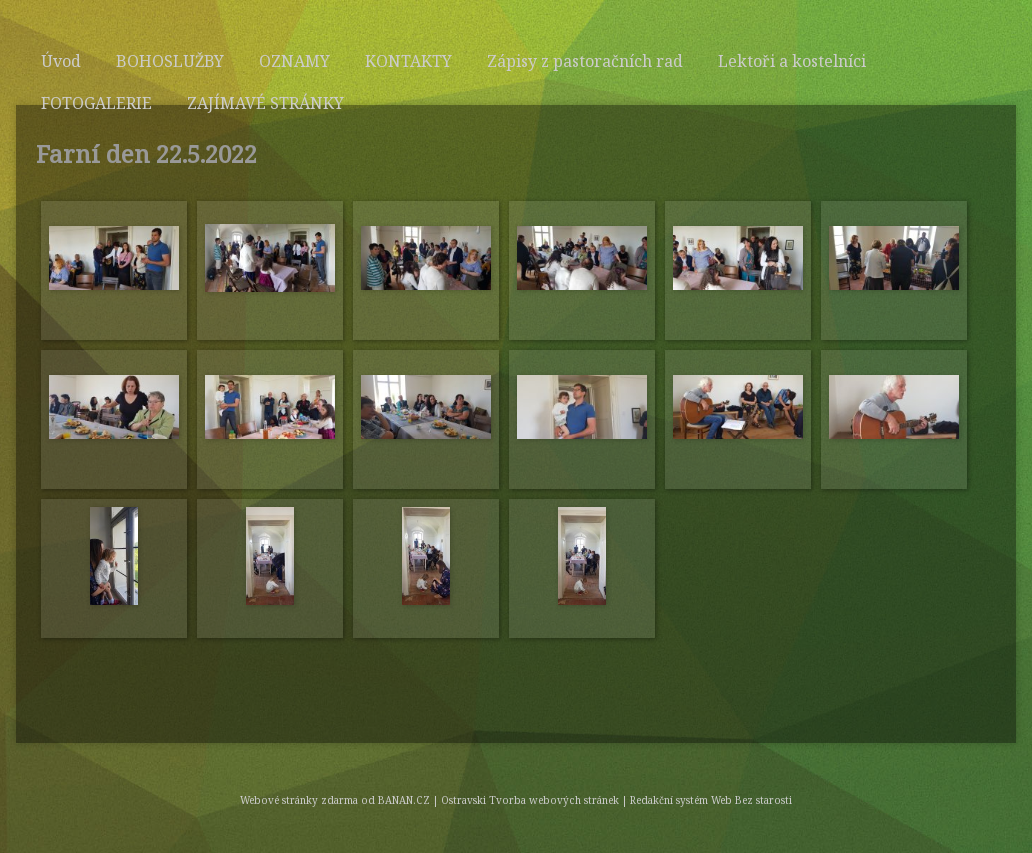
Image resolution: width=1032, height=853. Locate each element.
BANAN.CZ (404, 800)
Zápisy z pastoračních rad (585, 61)
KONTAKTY (408, 61)
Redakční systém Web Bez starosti (711, 800)
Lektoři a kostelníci (792, 61)
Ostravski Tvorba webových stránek (530, 800)
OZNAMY (294, 61)
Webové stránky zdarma (299, 800)
